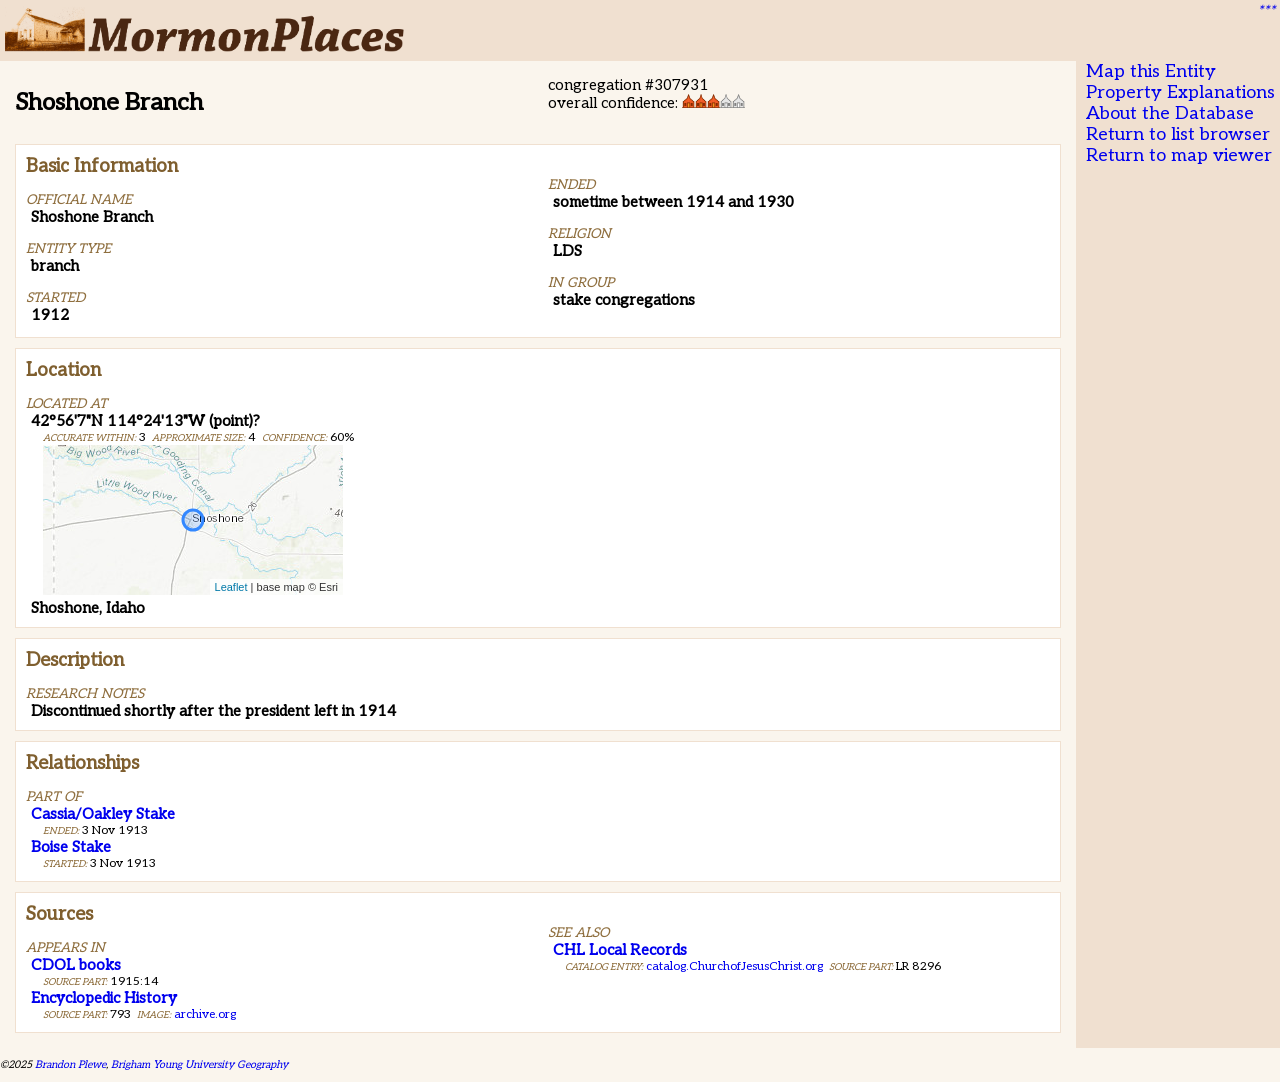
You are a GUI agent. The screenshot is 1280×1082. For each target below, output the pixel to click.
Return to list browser (1178, 134)
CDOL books (76, 965)
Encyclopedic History (104, 998)
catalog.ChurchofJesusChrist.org (734, 966)
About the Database (1170, 113)
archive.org (205, 1014)
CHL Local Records (620, 950)
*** (1266, 11)
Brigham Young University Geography (199, 1064)
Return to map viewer (1179, 155)
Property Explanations (1180, 92)
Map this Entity (1151, 71)
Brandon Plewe (70, 1064)
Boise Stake (71, 847)
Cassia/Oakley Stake (103, 814)
